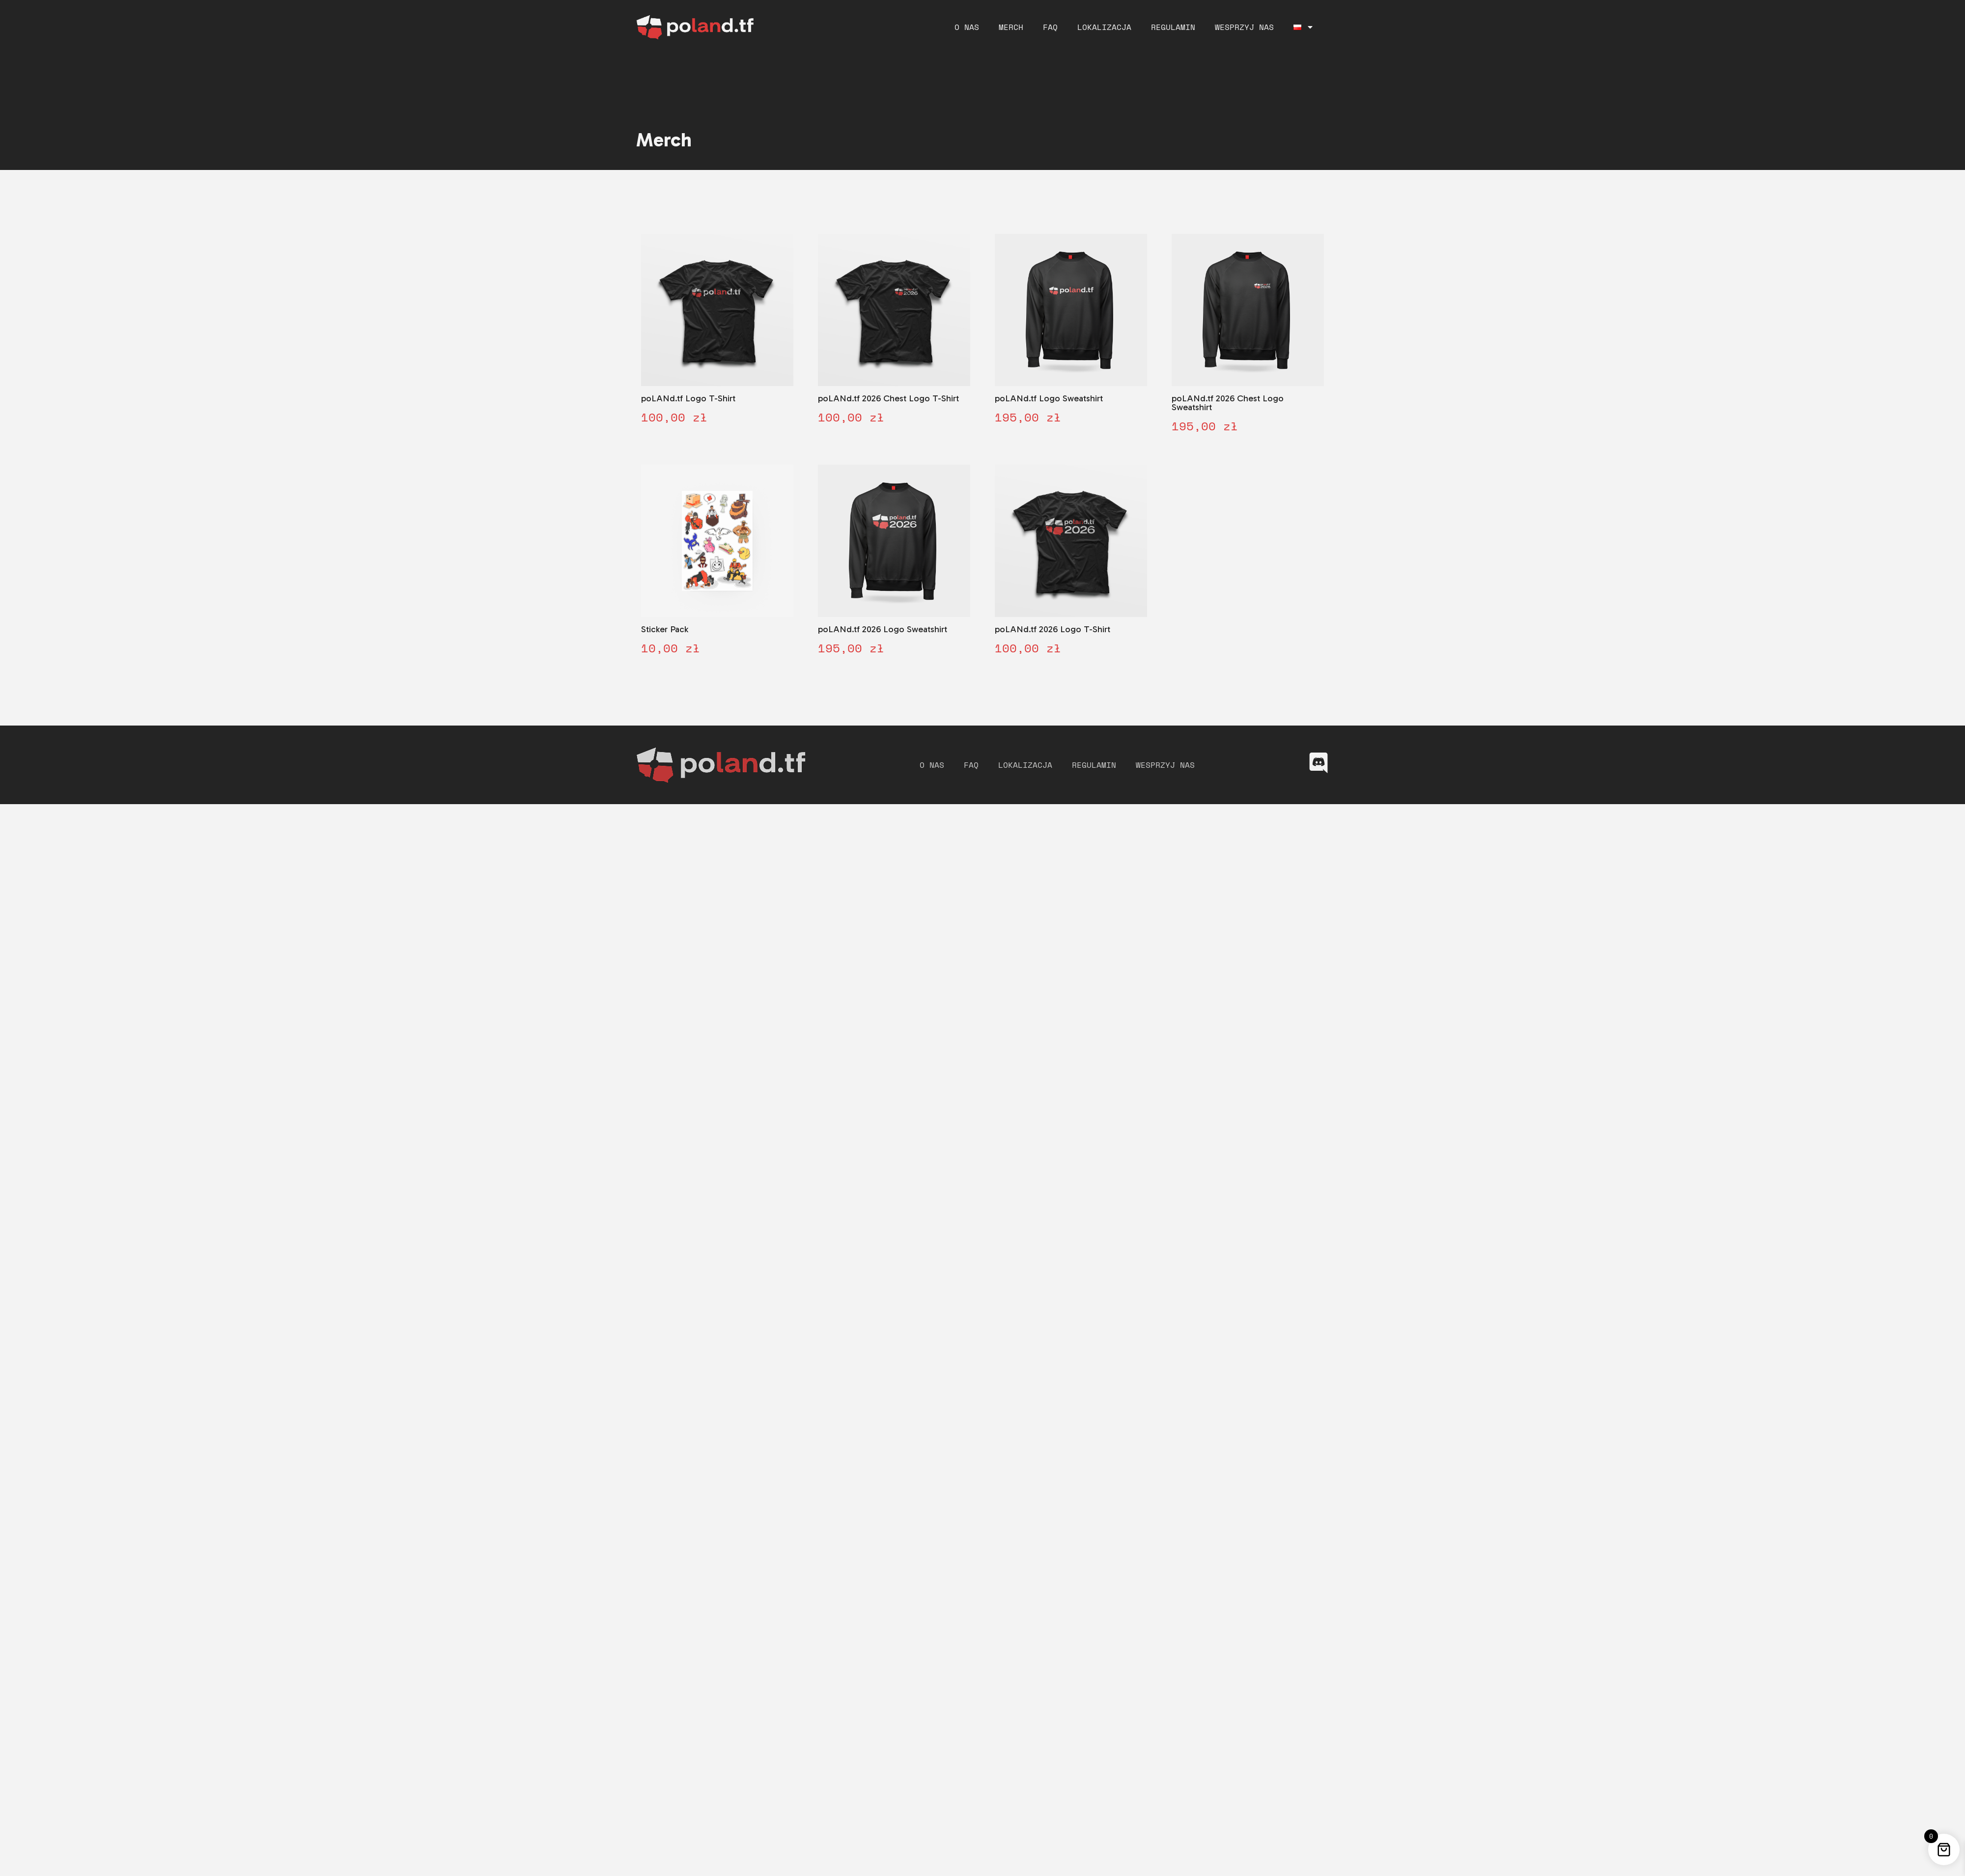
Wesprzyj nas (1244, 27)
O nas (966, 27)
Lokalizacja (1104, 27)
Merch (1011, 27)
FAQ (1050, 27)
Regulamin (1173, 27)
